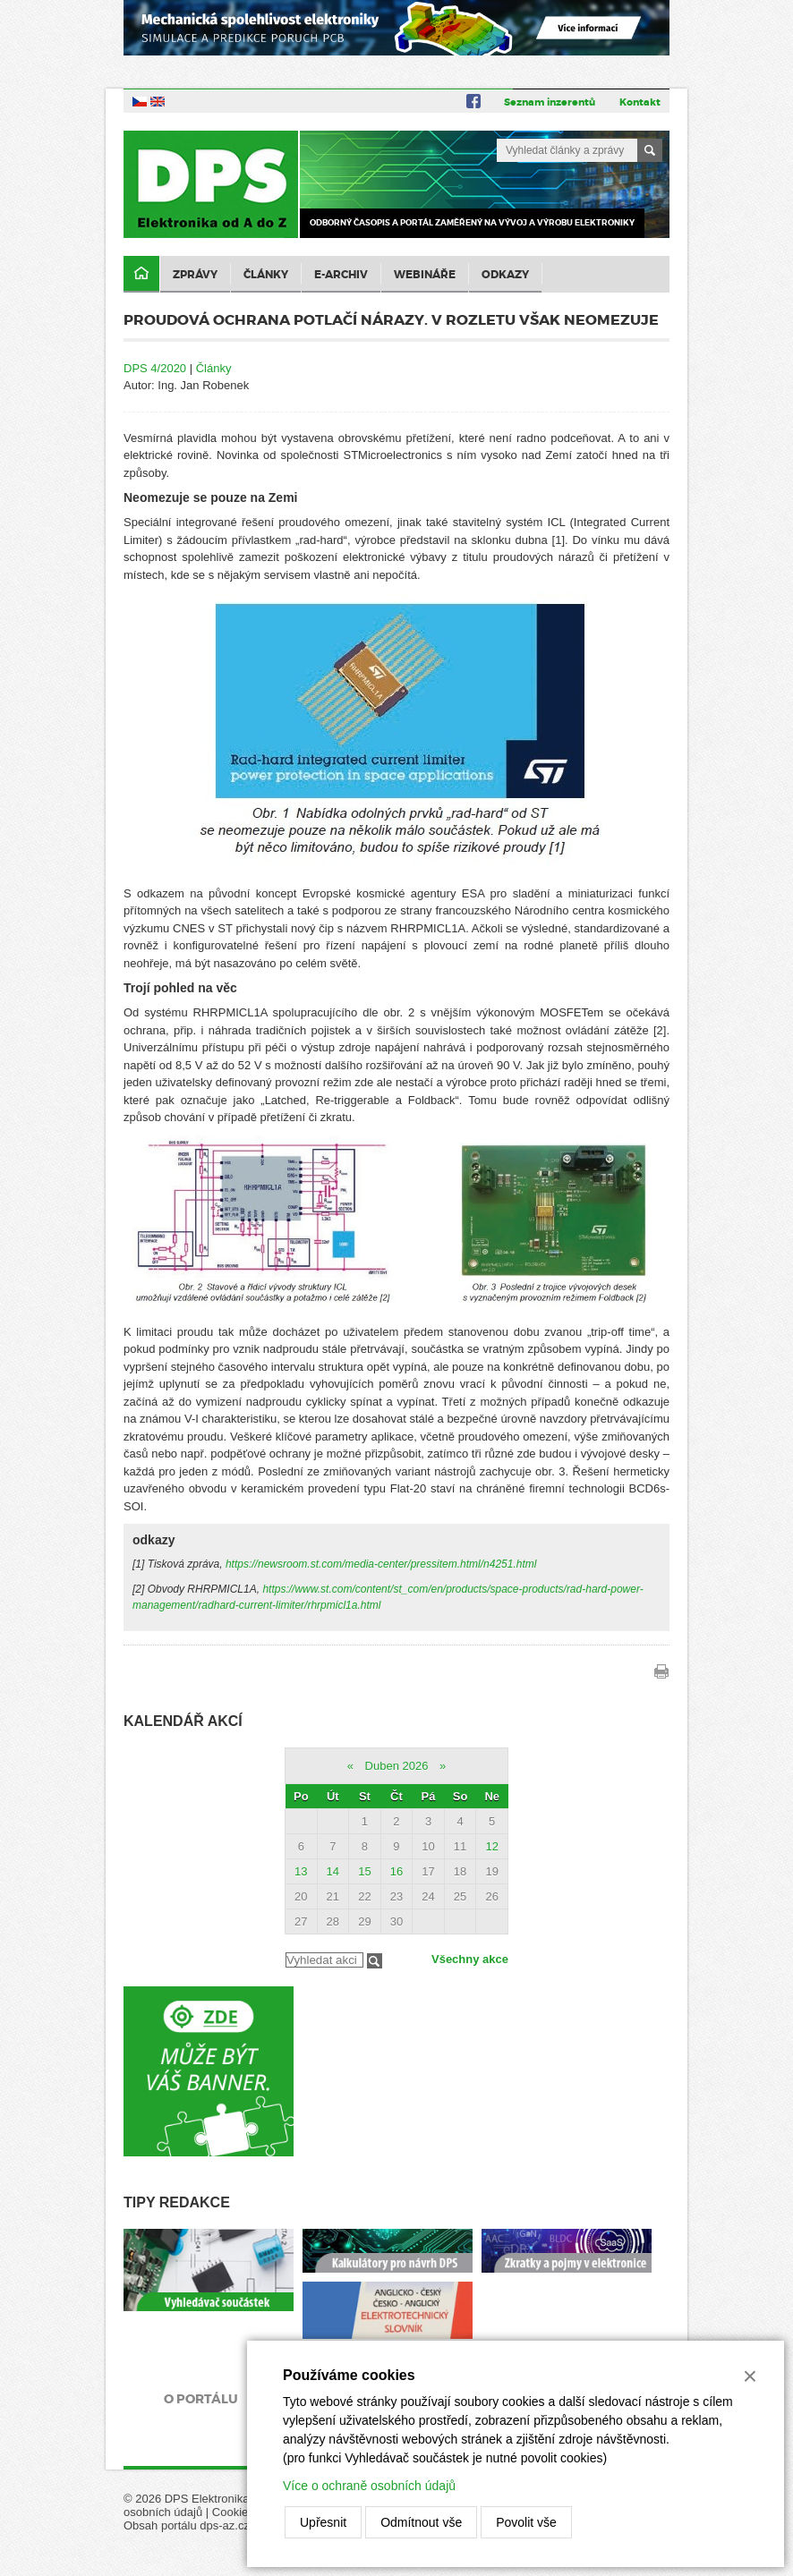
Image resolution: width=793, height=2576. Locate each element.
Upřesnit (323, 2522)
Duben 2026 (397, 1766)
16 (396, 1871)
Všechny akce (469, 1959)
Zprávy (195, 275)
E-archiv (341, 275)
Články (265, 275)
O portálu (201, 2399)
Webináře (425, 275)
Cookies (233, 2512)
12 (491, 1846)
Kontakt (640, 102)
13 (300, 1871)
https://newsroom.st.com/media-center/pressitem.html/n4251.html (381, 1564)
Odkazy (505, 275)
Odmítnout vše (421, 2522)
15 (364, 1871)
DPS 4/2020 (155, 368)
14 (333, 1871)
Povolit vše (526, 2522)
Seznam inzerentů (549, 102)
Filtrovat (374, 1960)
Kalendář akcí (183, 1721)
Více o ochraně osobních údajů (369, 2485)
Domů (141, 274)
